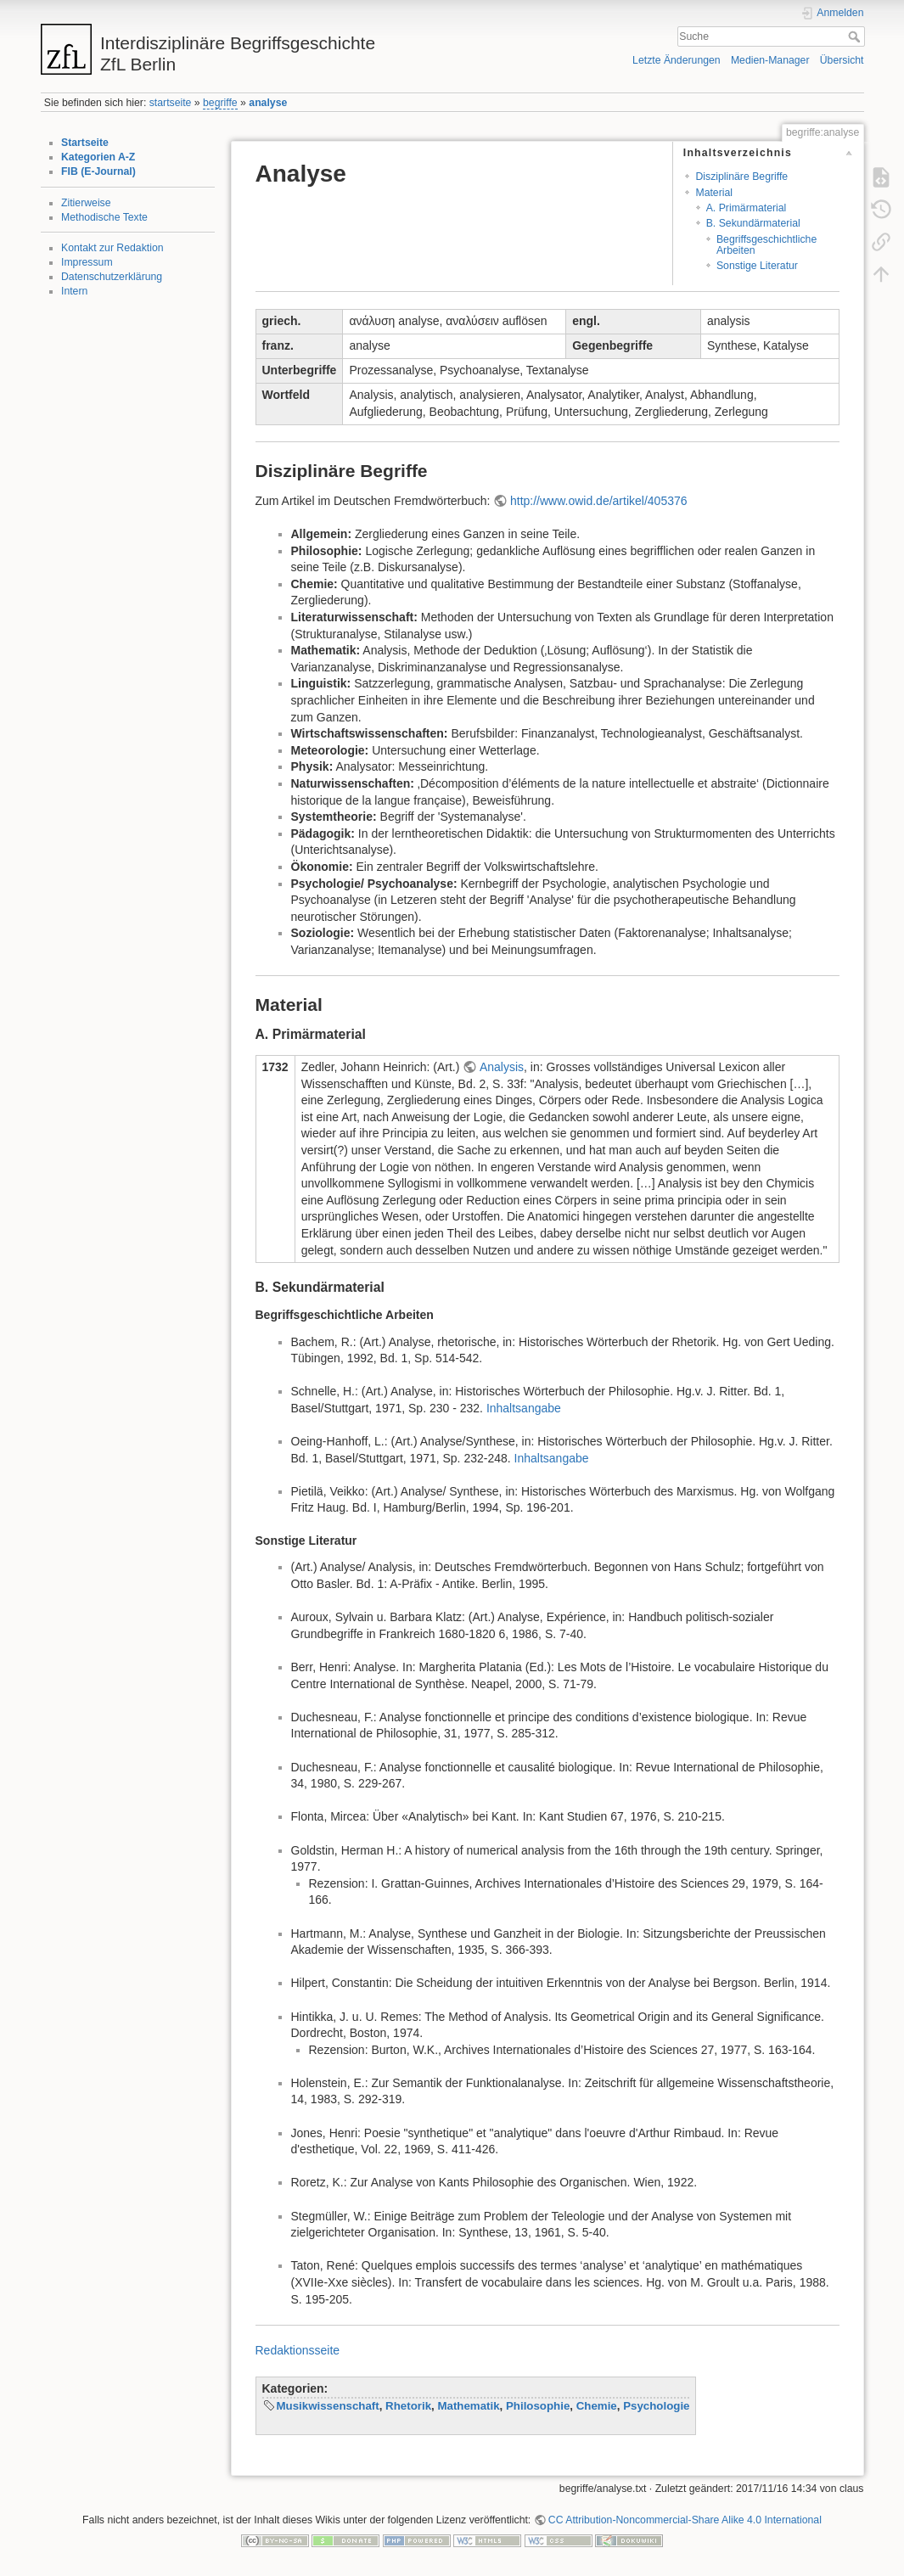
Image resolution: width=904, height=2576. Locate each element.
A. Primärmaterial (746, 208)
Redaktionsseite (297, 2350)
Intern (74, 291)
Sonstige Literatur (757, 266)
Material (714, 193)
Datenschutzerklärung (111, 277)
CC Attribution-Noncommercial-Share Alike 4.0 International (685, 2520)
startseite (170, 103)
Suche (856, 36)
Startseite (85, 143)
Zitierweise (86, 203)
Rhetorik (408, 2405)
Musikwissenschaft (328, 2405)
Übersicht (842, 60)
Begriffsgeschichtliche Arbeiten (766, 244)
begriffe (220, 103)
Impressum (87, 262)
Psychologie (656, 2405)
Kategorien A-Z (98, 157)
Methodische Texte (104, 217)
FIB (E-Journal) (98, 171)
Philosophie (538, 2405)
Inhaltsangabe (523, 1408)
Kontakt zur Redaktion (112, 248)
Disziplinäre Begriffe (741, 176)
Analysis (502, 1067)
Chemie (596, 2405)
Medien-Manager (770, 60)
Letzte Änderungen (676, 60)
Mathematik (468, 2405)
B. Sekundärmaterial (753, 223)
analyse (268, 103)
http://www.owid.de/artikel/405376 (599, 501)
